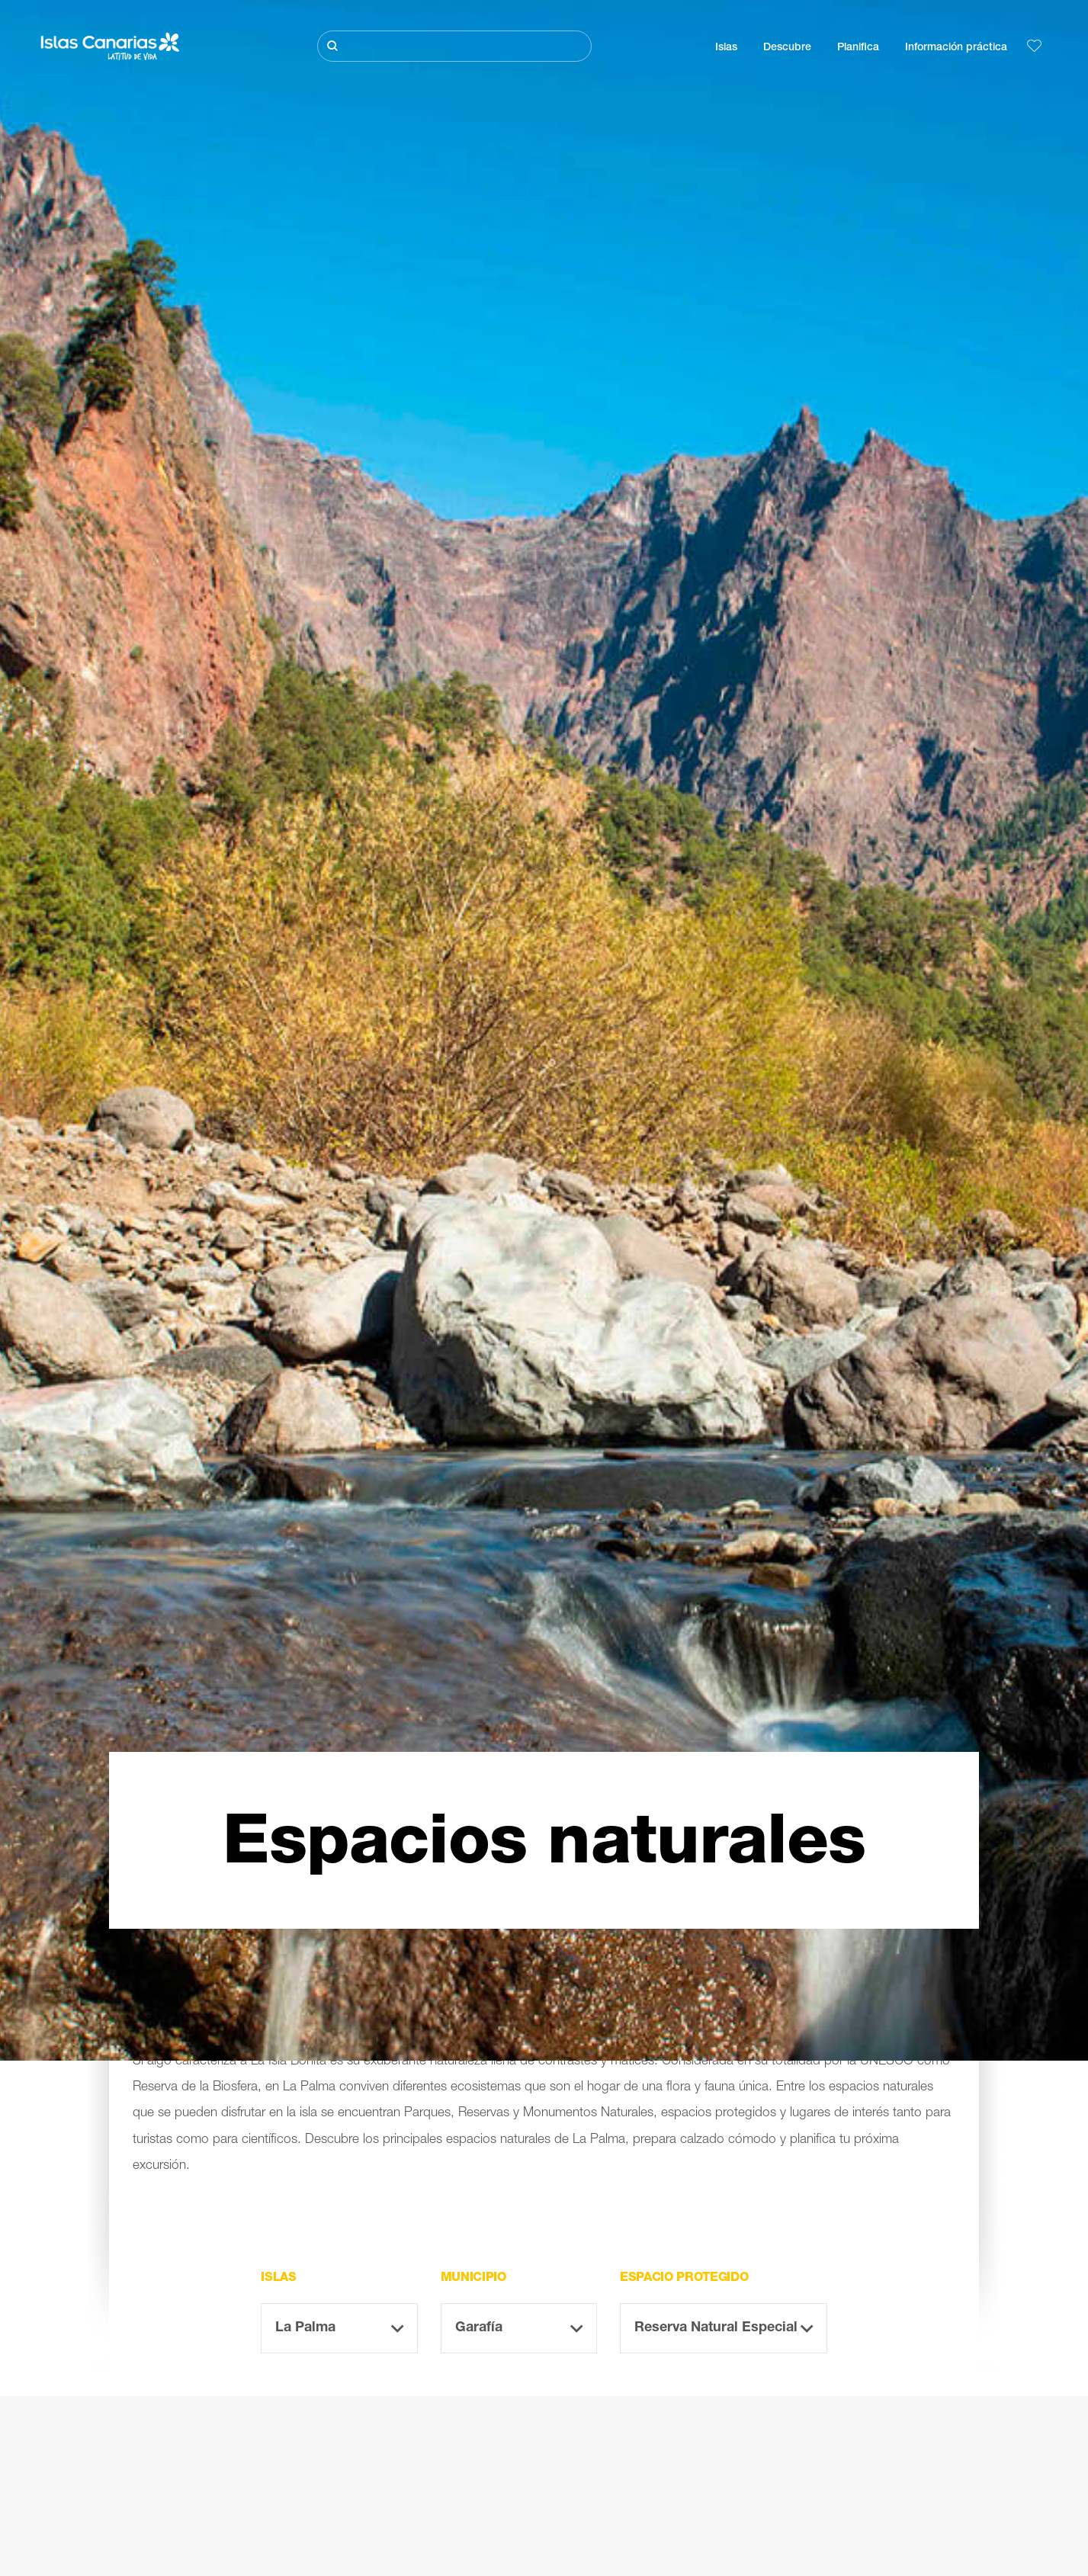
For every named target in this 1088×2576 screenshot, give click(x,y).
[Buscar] (454, 46)
